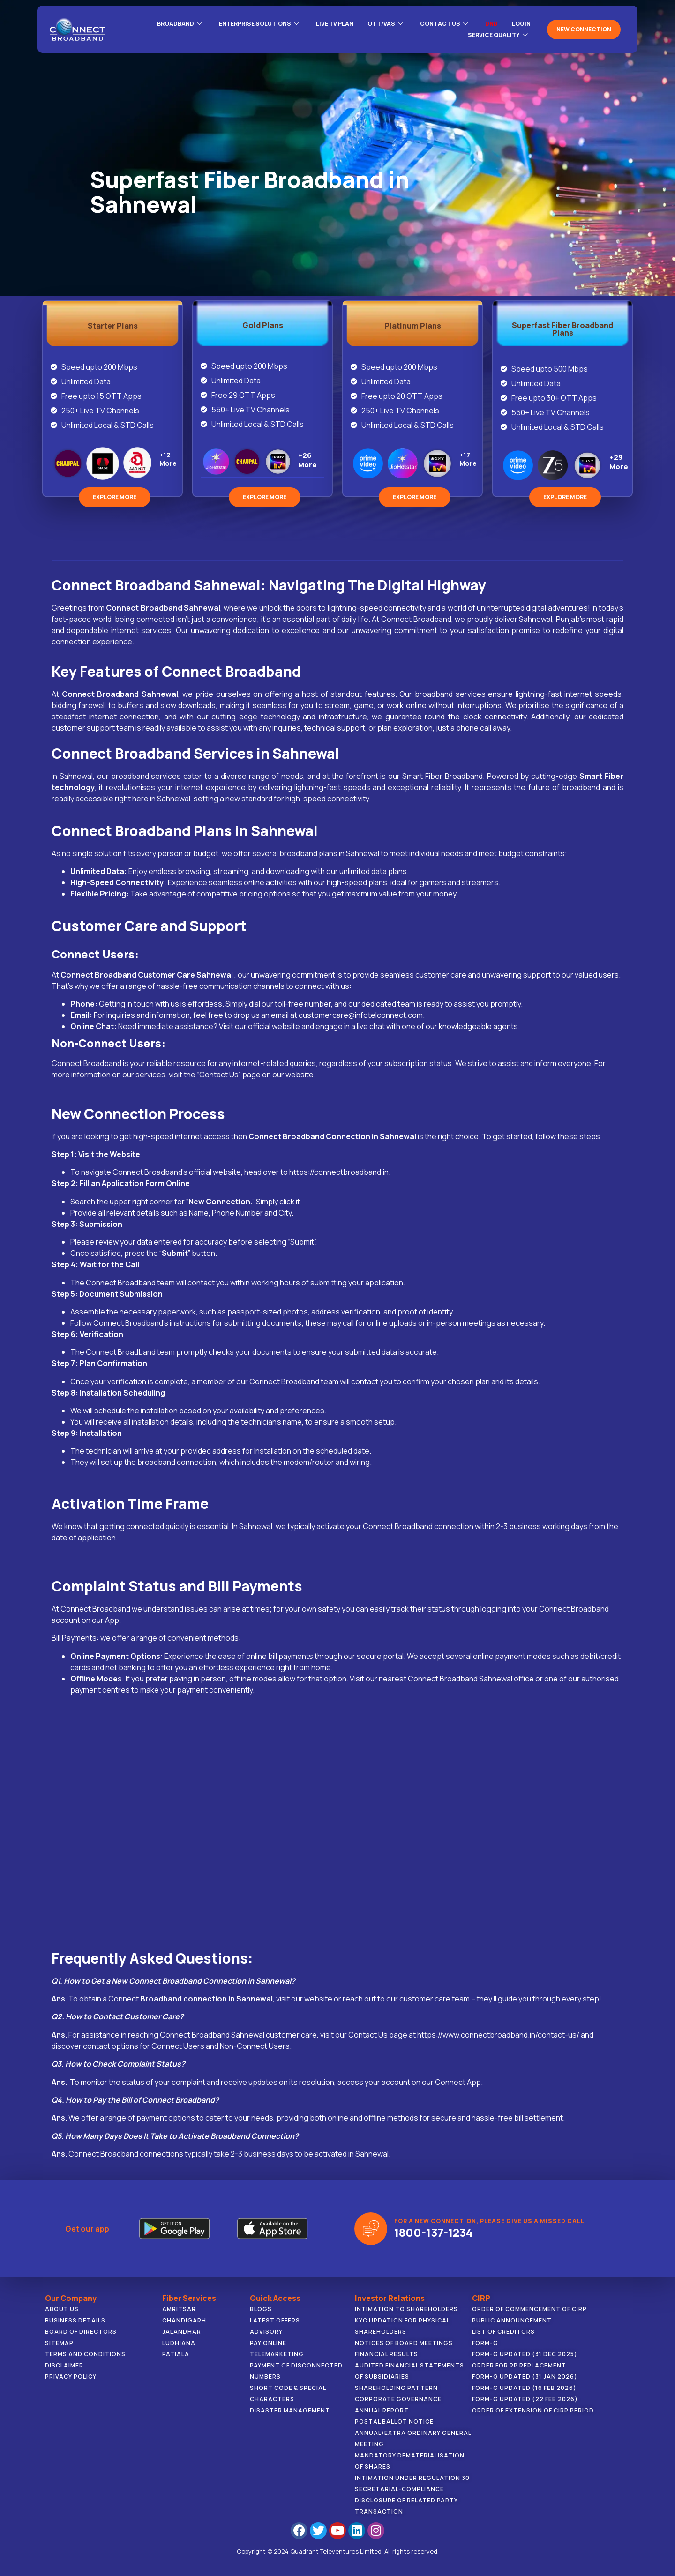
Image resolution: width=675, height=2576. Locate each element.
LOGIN (521, 24)
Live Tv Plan (334, 24)
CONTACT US (444, 24)
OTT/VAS (385, 24)
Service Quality (498, 35)
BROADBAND (179, 24)
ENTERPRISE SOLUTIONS (259, 24)
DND (491, 24)
